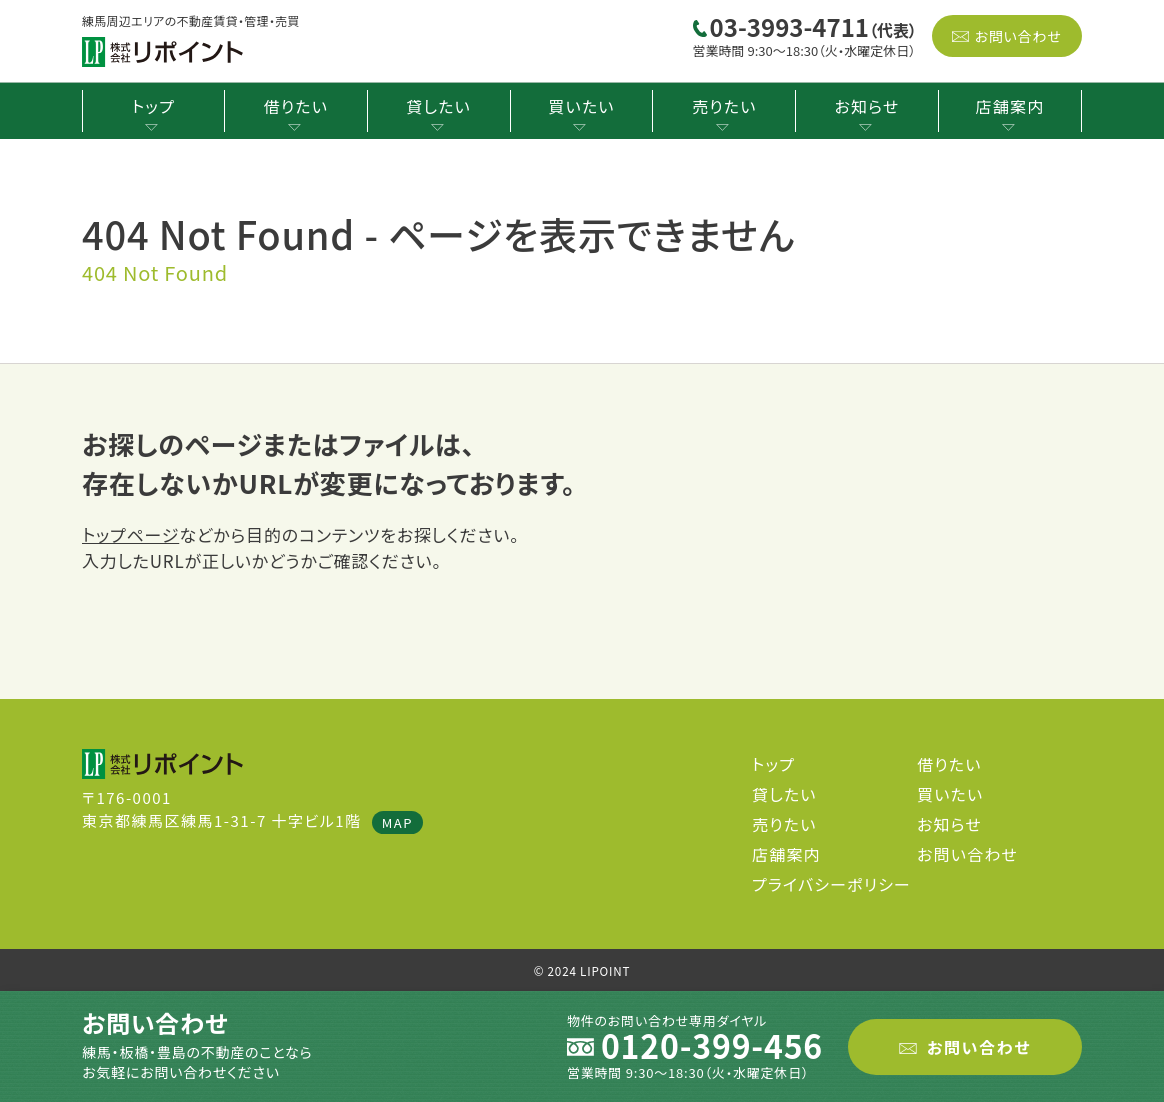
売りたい (724, 106)
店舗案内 (1010, 106)
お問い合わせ (1017, 36)
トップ (153, 106)
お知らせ (867, 106)
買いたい (581, 106)
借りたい (296, 106)
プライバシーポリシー (831, 884)
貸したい (438, 106)
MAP (397, 822)
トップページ (130, 534)
